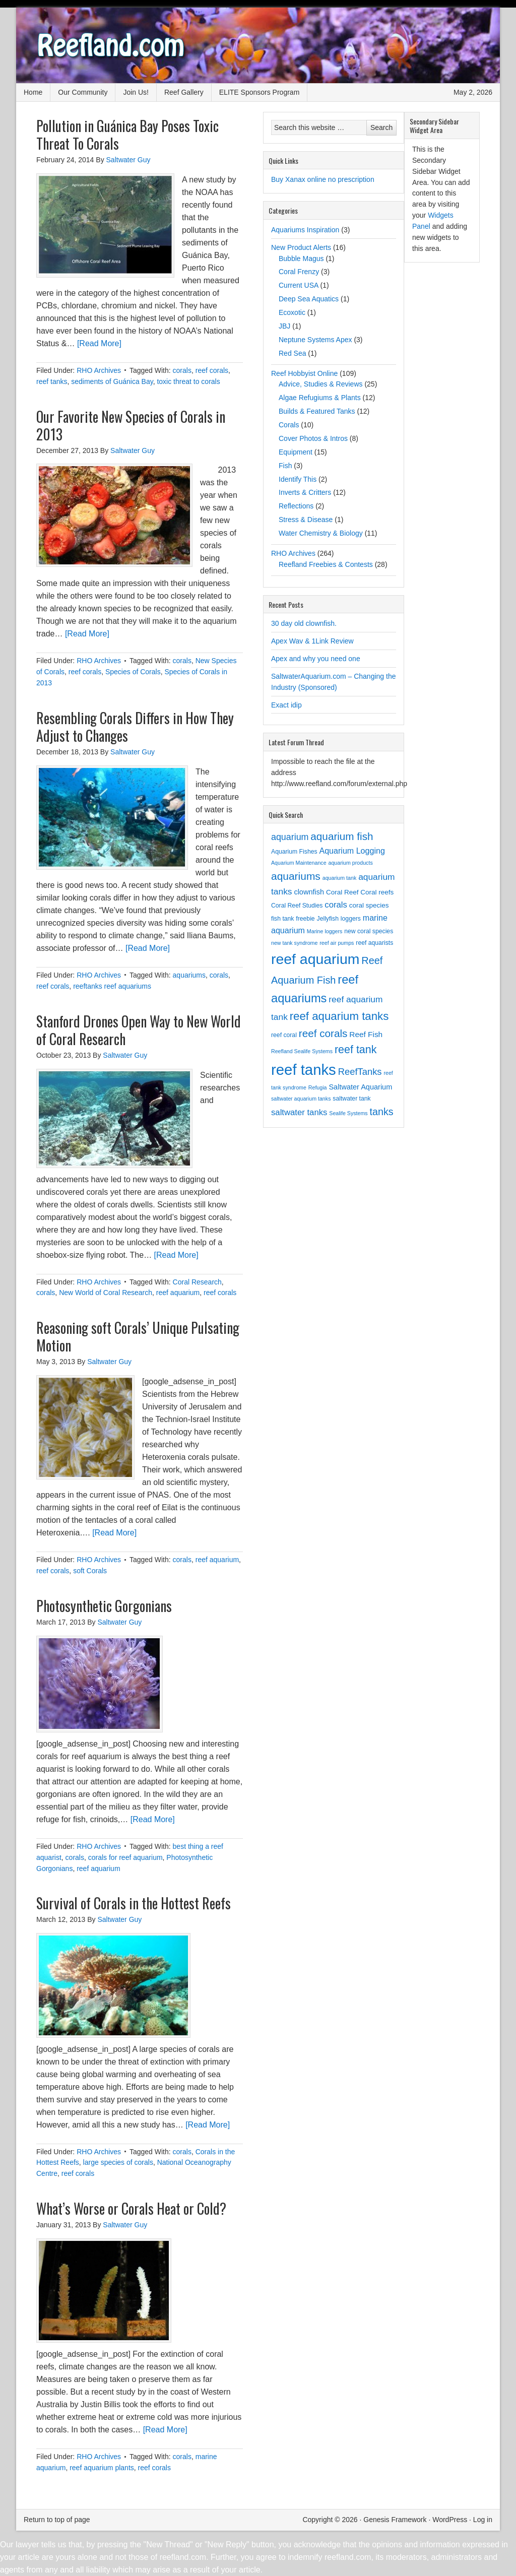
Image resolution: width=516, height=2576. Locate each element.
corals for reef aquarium (125, 1857)
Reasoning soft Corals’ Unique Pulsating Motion (137, 1336)
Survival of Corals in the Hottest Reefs (133, 1903)
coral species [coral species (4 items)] (369, 905)
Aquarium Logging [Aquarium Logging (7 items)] (351, 850)
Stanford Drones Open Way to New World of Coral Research (138, 1030)
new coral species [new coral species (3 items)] (368, 931)
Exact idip (286, 705)
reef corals (212, 370)
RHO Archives (99, 370)
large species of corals (118, 2162)
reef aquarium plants (102, 2468)
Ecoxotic (292, 312)
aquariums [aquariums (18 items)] (295, 876)
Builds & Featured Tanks (317, 411)
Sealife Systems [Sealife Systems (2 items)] (348, 1113)
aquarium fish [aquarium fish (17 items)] (341, 836)
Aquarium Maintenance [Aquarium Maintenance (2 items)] (299, 863)
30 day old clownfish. (304, 623)
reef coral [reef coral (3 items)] (284, 1035)
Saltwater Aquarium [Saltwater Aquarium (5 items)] (360, 1087)
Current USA (298, 285)
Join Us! (136, 92)
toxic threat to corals (188, 381)
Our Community (82, 92)
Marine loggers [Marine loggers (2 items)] (324, 931)
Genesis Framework (394, 2520)
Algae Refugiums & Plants (320, 398)
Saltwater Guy (128, 160)
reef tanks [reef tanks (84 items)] (303, 1069)
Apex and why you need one (315, 659)
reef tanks (51, 381)
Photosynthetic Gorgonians (104, 1605)
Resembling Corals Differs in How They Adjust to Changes (135, 726)
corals (182, 370)
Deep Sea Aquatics (309, 299)
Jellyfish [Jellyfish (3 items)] (328, 918)
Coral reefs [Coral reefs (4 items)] (377, 892)
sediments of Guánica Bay (112, 381)
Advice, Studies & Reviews (321, 384)
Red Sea (292, 353)
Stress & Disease (306, 520)
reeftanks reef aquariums (112, 986)
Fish (285, 466)
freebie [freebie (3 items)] (305, 918)
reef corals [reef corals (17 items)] (323, 1033)
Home (33, 92)
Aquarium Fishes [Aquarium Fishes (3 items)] (294, 851)
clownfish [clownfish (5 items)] (309, 892)
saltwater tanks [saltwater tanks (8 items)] (299, 1112)
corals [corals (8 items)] (336, 905)
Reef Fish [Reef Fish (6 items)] (365, 1034)
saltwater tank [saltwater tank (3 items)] (351, 1098)
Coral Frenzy (299, 272)
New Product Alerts (301, 247)
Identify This (297, 479)
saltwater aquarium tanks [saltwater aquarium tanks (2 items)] (301, 1099)
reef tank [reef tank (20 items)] (356, 1050)
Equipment (295, 452)
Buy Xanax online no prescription (322, 179)
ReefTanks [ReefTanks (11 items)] (360, 1071)
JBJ (284, 326)
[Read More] (99, 343)
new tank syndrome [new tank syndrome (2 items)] (294, 943)
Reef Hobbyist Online (304, 373)
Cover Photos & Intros (313, 438)
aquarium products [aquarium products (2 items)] (350, 863)
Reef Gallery (184, 92)
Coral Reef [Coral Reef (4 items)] (342, 892)
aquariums (189, 975)
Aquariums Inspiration (305, 230)
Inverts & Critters (305, 492)
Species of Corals (133, 672)
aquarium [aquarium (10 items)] (289, 837)
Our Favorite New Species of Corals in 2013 (130, 425)
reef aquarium (178, 1293)
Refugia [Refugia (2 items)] (317, 1087)
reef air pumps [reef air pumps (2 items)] (336, 943)
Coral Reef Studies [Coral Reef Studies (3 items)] (296, 905)
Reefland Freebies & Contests (326, 564)
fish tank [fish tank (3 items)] (282, 918)
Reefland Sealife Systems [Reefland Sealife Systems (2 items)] (302, 1051)
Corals (289, 425)
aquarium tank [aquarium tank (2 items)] (339, 878)
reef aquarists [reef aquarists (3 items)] (374, 942)
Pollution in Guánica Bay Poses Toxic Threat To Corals (127, 134)
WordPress (449, 2520)
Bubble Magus (301, 258)
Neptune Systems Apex (315, 340)
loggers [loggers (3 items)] (351, 918)
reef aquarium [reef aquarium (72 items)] (315, 959)
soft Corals (90, 1571)
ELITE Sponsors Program (259, 92)
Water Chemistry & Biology (321, 533)
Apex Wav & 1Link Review (312, 641)
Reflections (296, 506)
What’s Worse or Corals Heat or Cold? (131, 2208)
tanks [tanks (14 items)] (382, 1111)
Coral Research (197, 1282)
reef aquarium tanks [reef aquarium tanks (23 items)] (339, 1016)
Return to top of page (57, 2520)
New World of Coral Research (105, 1293)
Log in (482, 2520)
